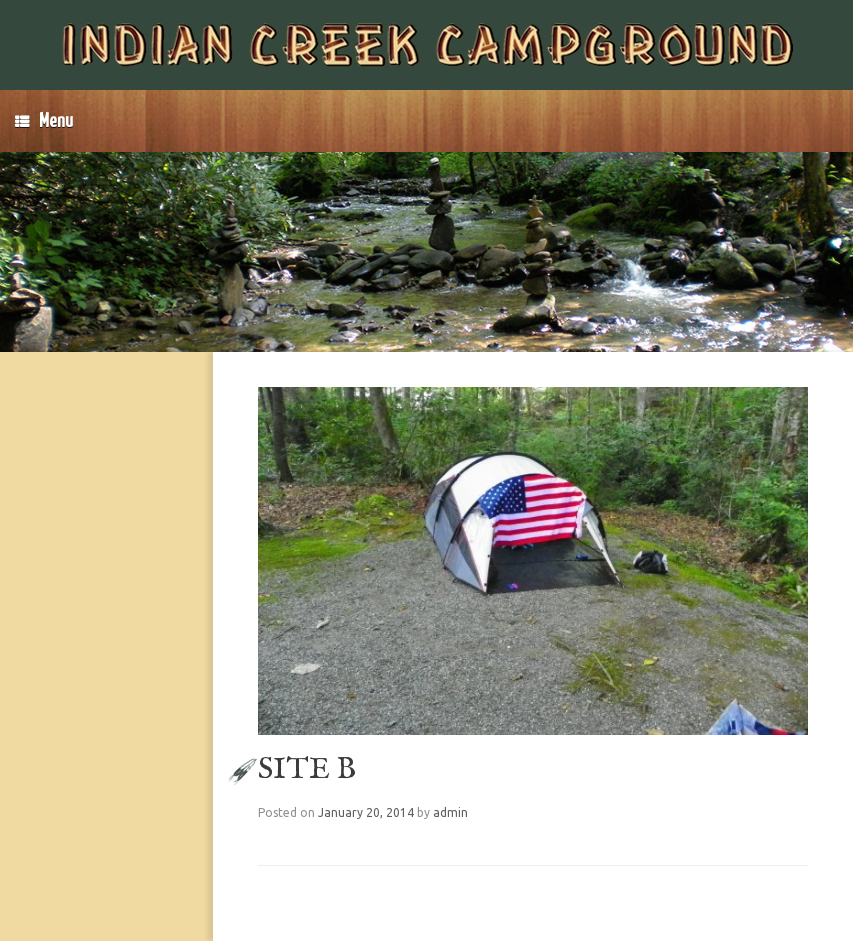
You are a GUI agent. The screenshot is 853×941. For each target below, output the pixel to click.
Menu (44, 121)
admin (450, 812)
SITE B (307, 770)
